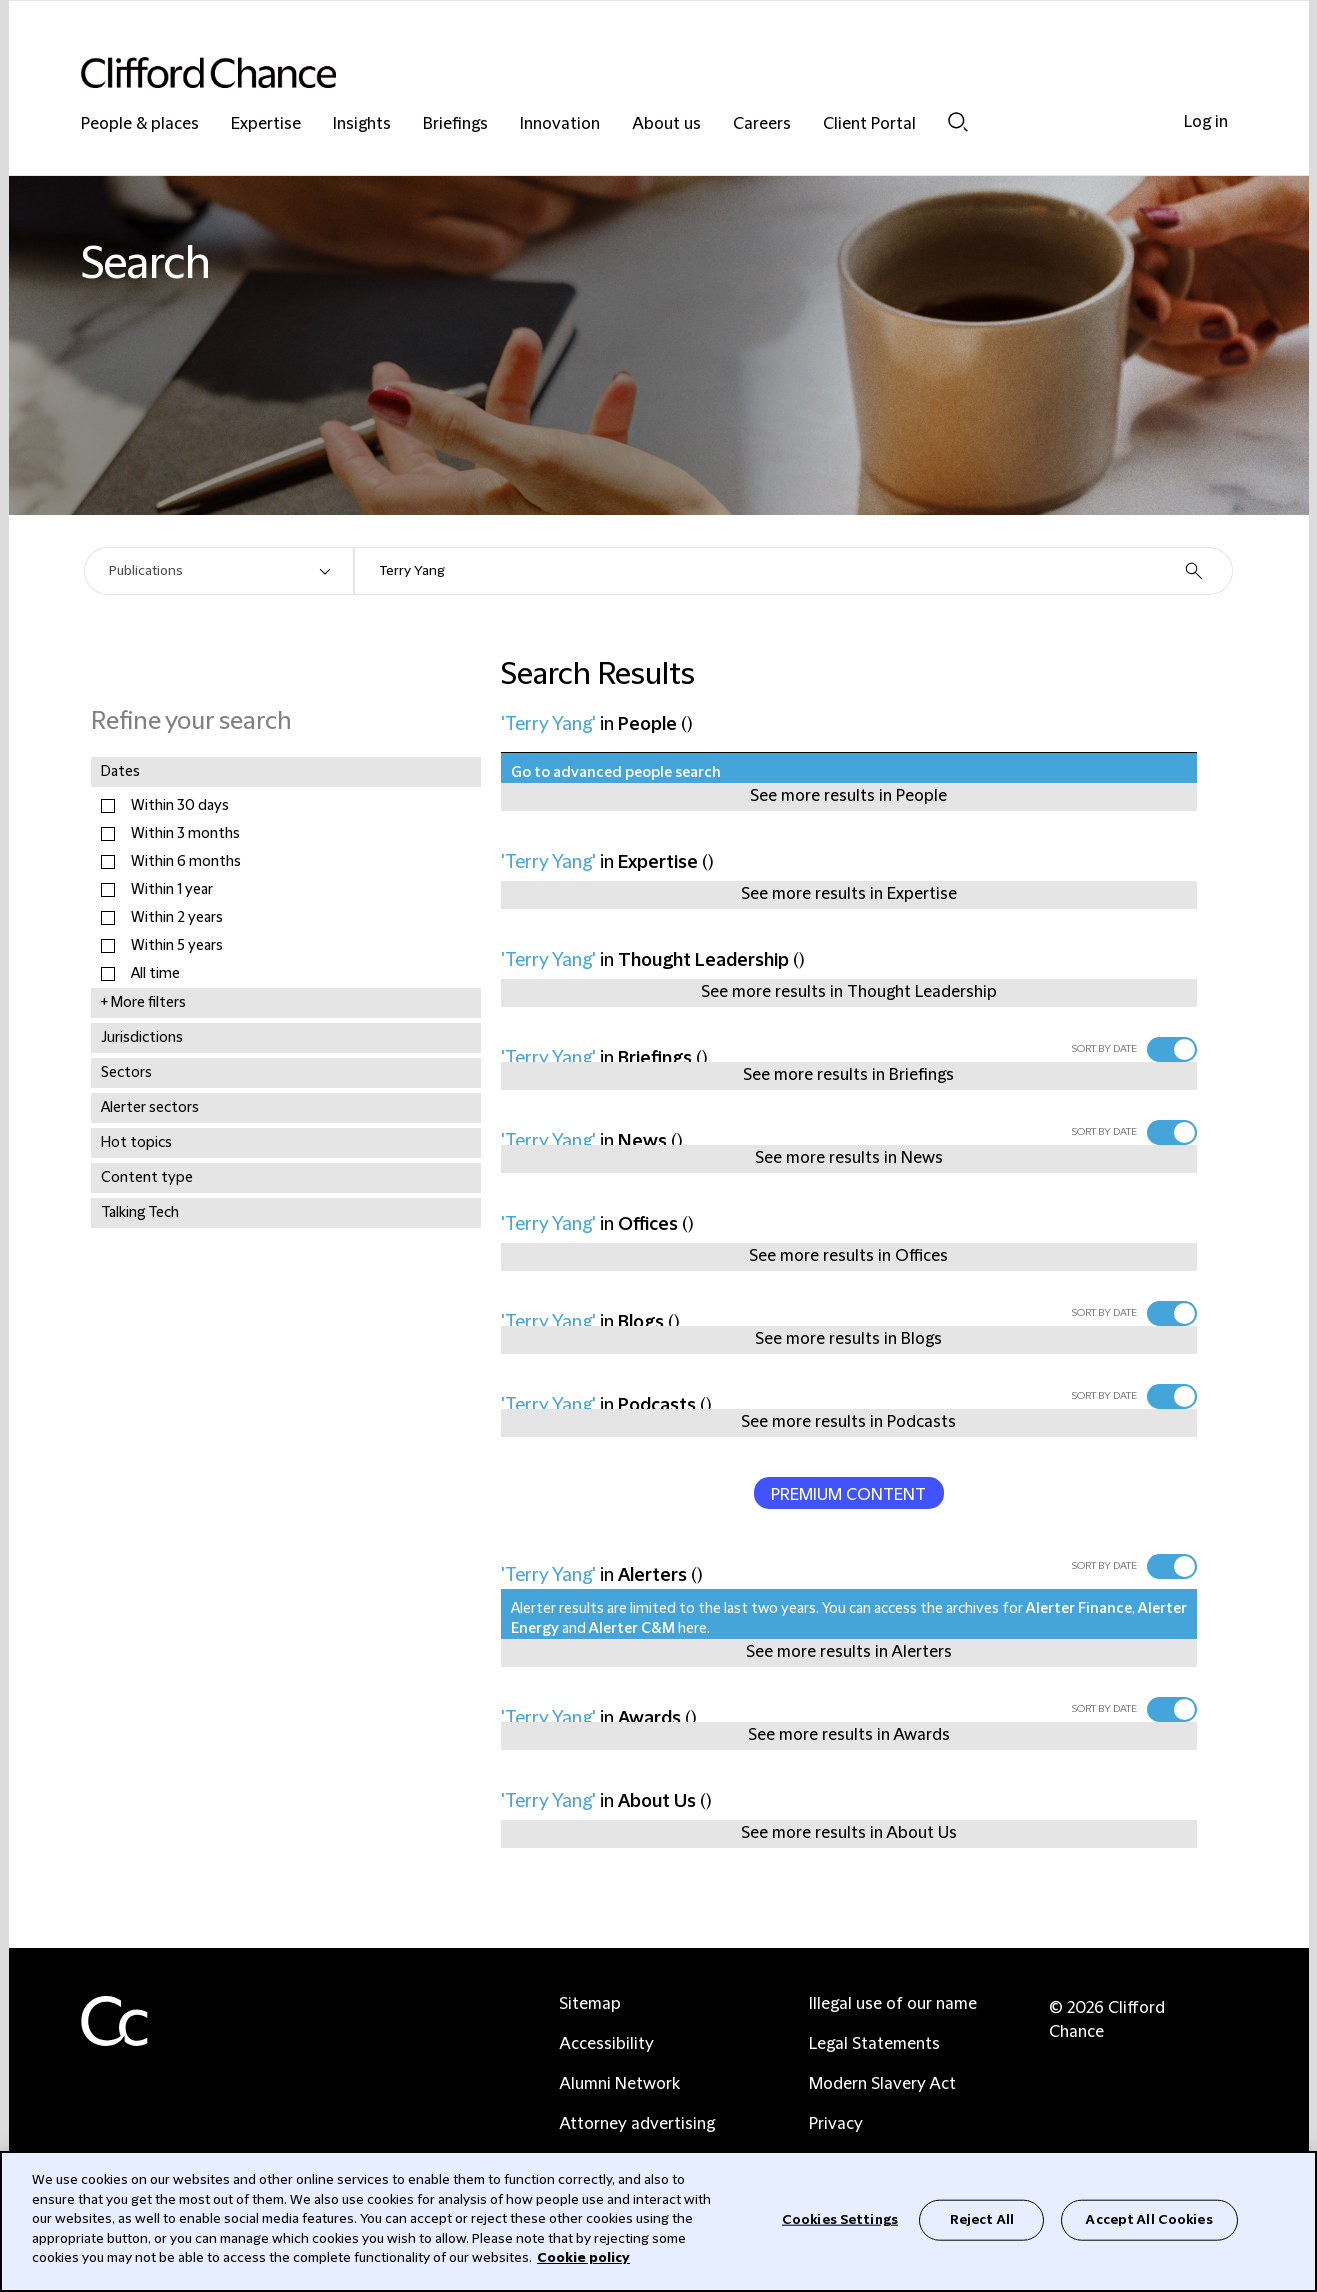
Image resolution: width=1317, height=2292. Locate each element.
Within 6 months (186, 862)
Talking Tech (140, 1213)
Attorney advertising (637, 2124)
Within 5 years (177, 946)
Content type (147, 1178)
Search (958, 122)
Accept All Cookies (1149, 2219)
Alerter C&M (632, 1629)
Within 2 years (177, 918)
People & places (140, 124)
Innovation (560, 124)
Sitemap (590, 2004)
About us (666, 124)
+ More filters (143, 1003)
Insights (362, 124)
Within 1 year (172, 890)
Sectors (126, 1073)
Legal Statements (874, 2044)
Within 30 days (180, 806)
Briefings (455, 124)
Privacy (836, 2124)
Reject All (982, 2219)
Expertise (266, 124)
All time (155, 974)
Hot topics (136, 1143)
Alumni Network (619, 2084)
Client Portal (869, 124)
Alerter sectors (150, 1108)
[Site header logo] (619, 72)
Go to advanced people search (616, 773)
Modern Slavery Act (882, 2084)
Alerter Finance (1079, 1609)
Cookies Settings (840, 2219)
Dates (120, 772)
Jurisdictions (142, 1038)
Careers (762, 124)
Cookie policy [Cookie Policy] (583, 2258)
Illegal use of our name (893, 2004)
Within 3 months (185, 834)
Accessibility (606, 2044)
